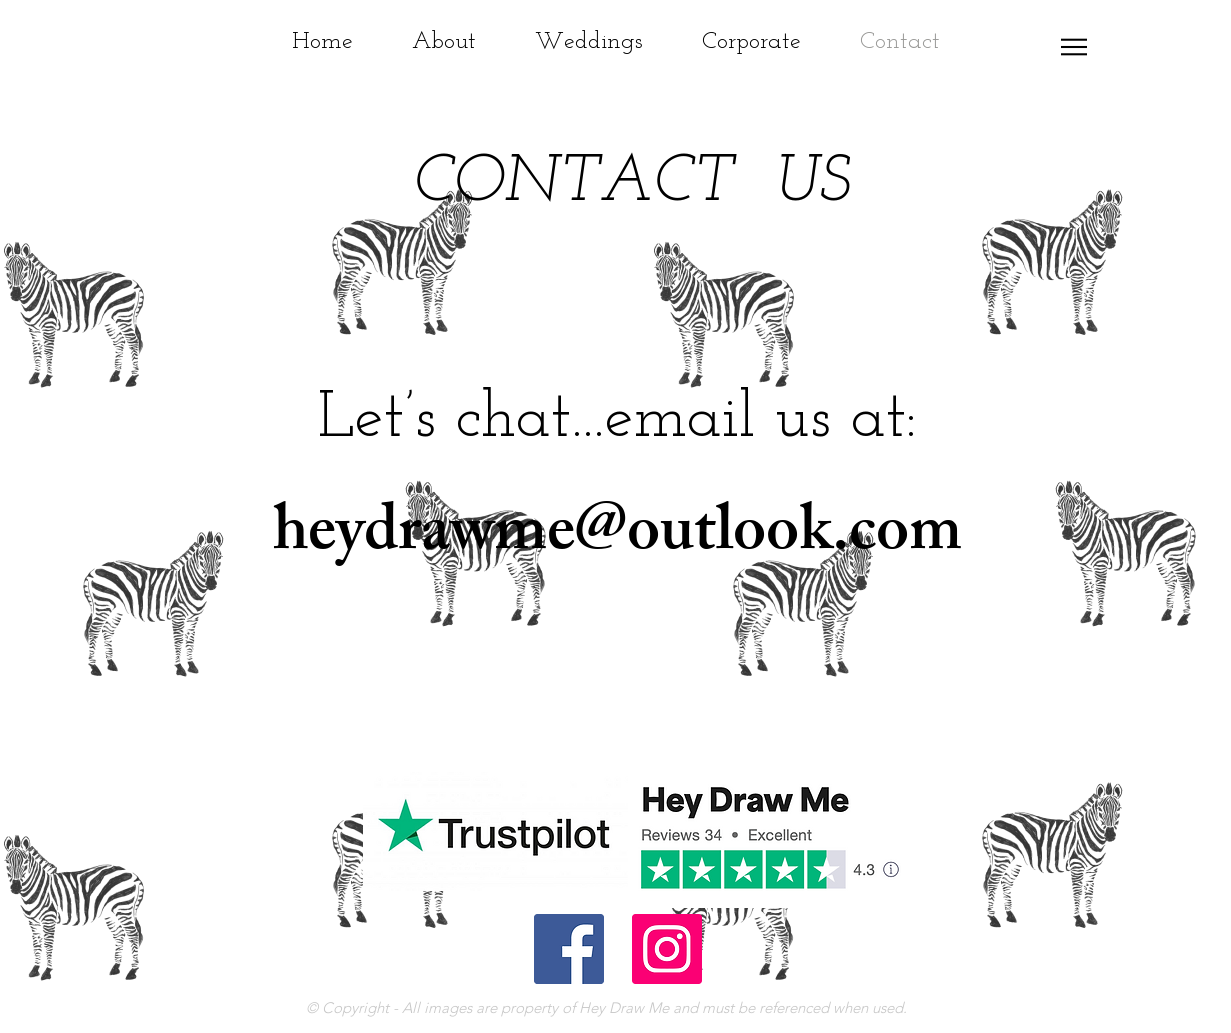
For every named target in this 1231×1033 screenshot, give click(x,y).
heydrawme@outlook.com (617, 538)
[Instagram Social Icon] (667, 949)
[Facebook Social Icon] (569, 949)
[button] (1074, 47)
